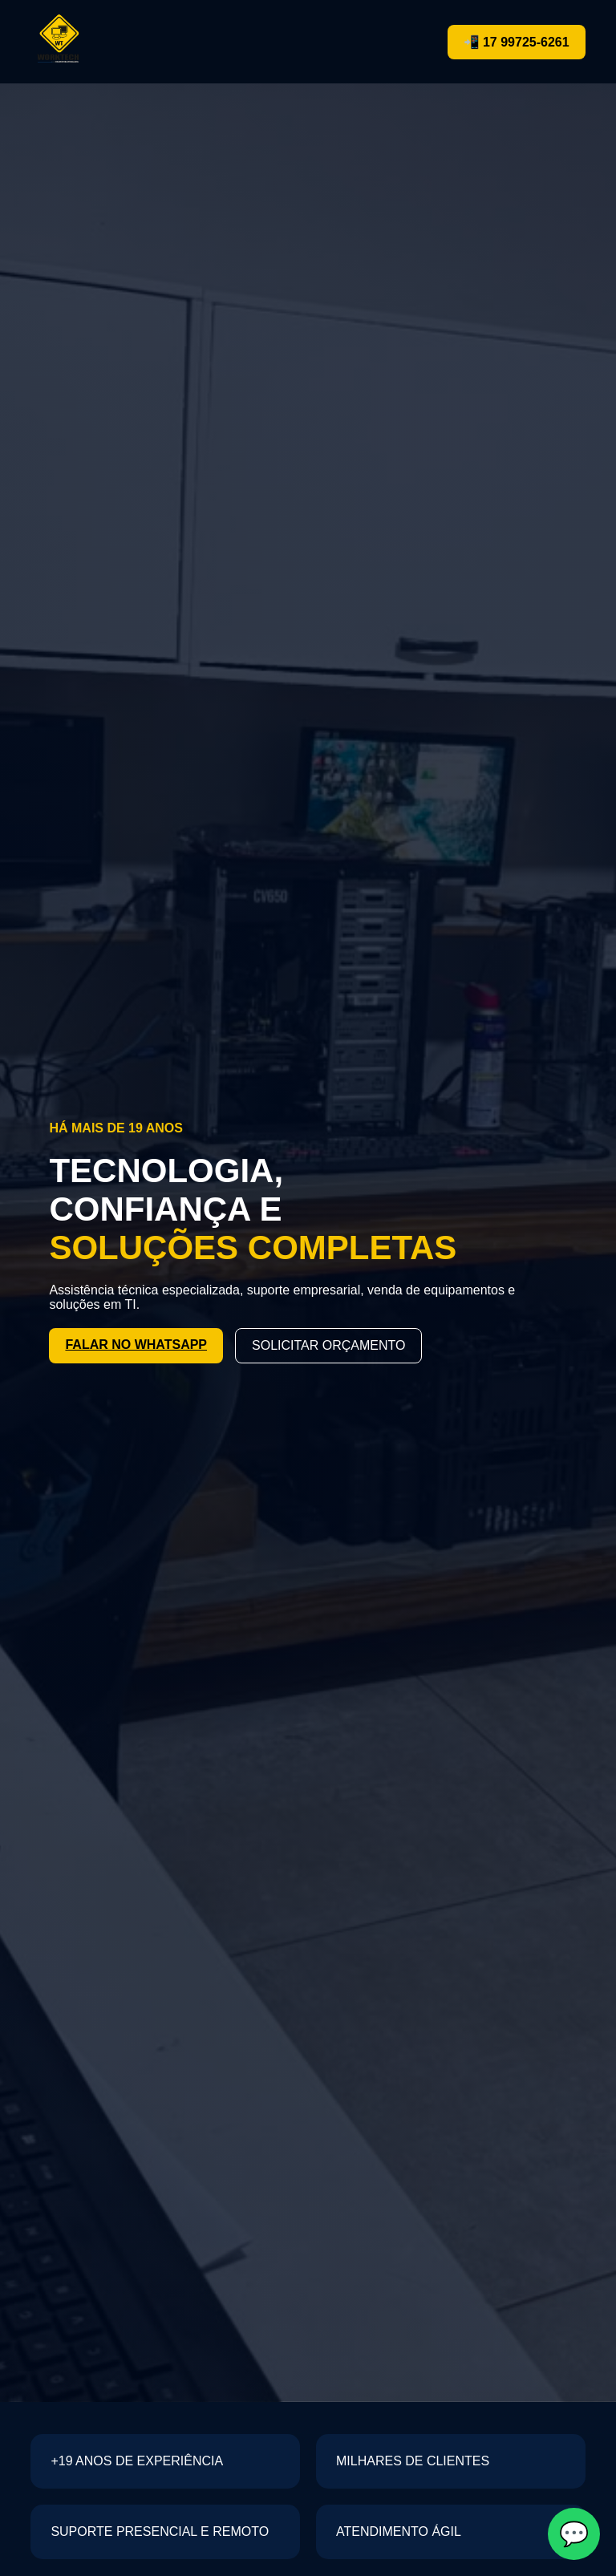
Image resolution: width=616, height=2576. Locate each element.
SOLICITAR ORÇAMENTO (328, 1345)
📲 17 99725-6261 (516, 42)
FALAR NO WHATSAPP (136, 1344)
